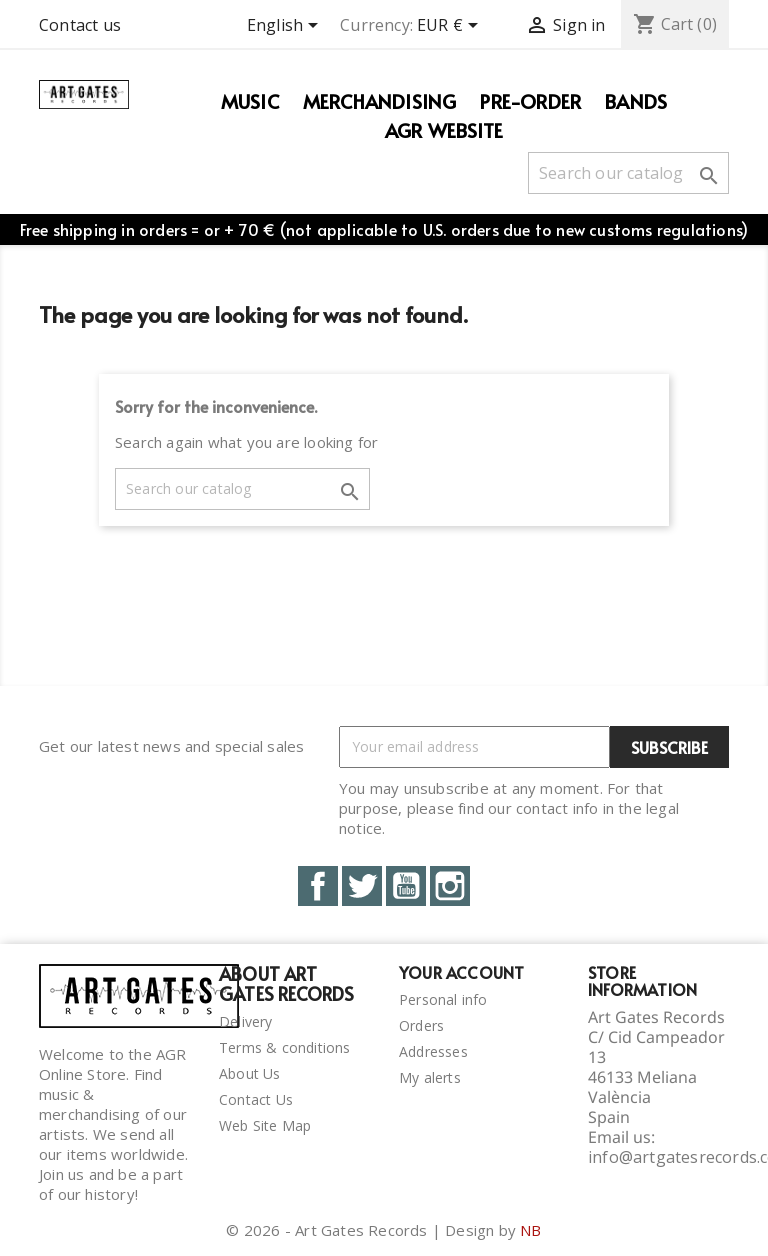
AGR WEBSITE (444, 130)
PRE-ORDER (530, 101)
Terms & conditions (285, 1047)
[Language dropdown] (286, 27)
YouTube (406, 886)
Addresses (433, 1051)
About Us (250, 1073)
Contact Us (256, 1099)
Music (250, 101)
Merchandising (380, 101)
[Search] (628, 173)
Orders (421, 1025)
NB (530, 1230)
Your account (461, 972)
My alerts (430, 1077)
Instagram (450, 886)
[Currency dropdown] (451, 27)
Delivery (246, 1021)
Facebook (318, 886)
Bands (636, 101)
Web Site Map (265, 1125)
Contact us (80, 25)
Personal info (443, 999)
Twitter (362, 886)
